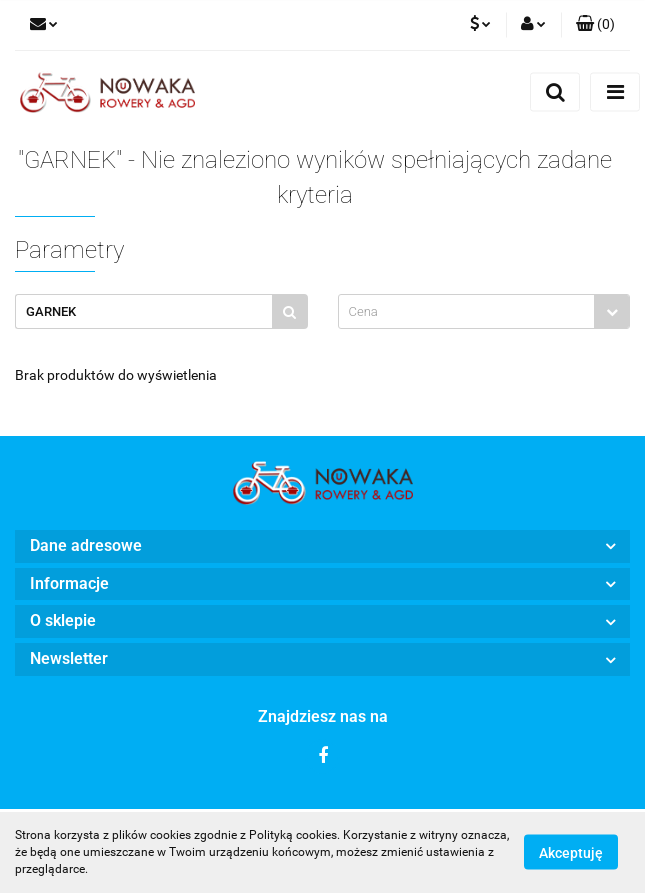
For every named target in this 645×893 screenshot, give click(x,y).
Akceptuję (571, 853)
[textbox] (467, 311)
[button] (595, 25)
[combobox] (484, 311)
